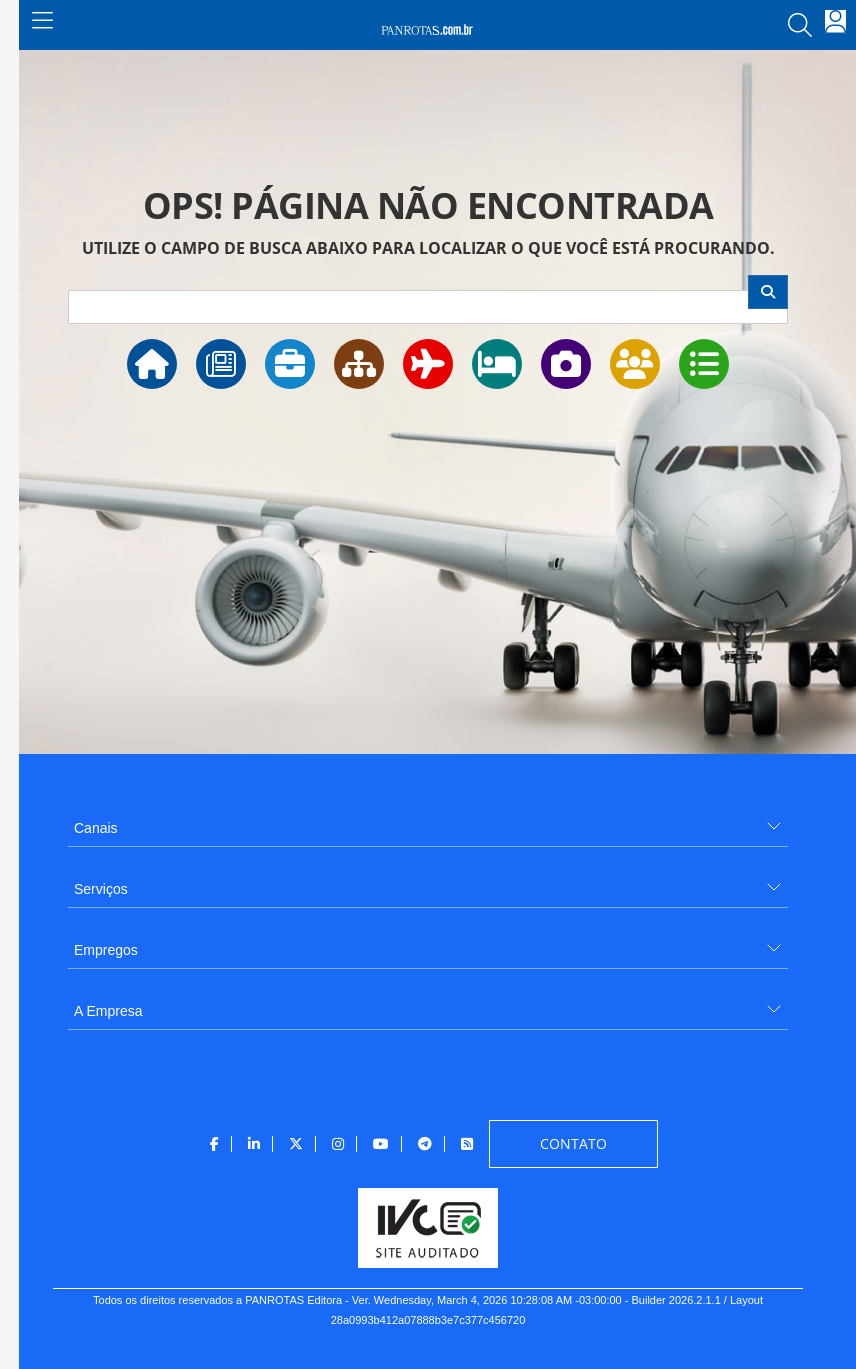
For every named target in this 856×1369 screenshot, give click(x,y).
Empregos (106, 950)
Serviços (101, 889)
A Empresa (108, 1011)
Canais (96, 828)
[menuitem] (428, 820)
